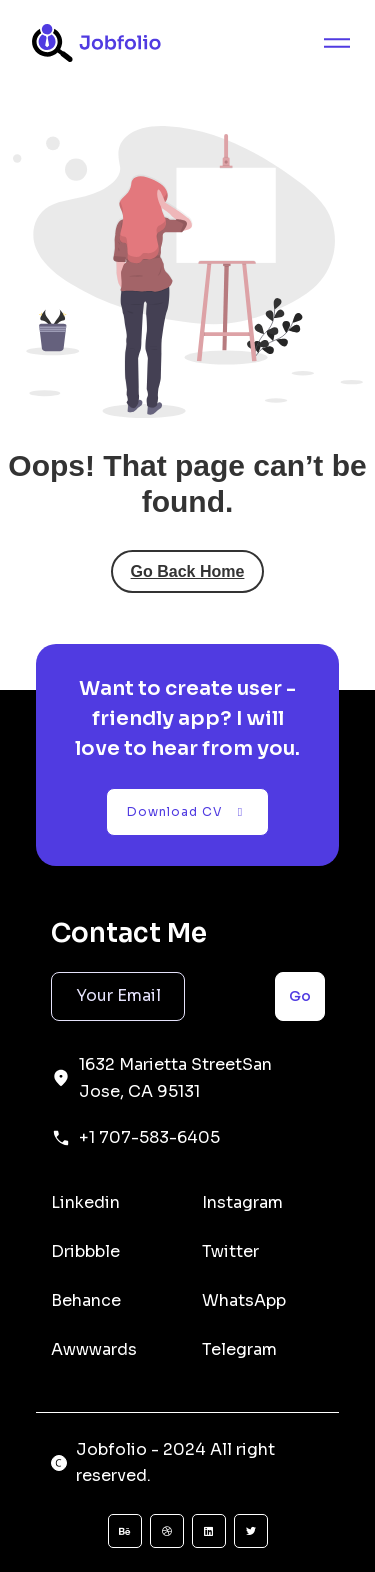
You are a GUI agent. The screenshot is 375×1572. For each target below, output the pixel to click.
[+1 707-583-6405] (61, 1138)
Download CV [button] (187, 811)
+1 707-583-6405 (149, 1137)
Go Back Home (188, 571)
